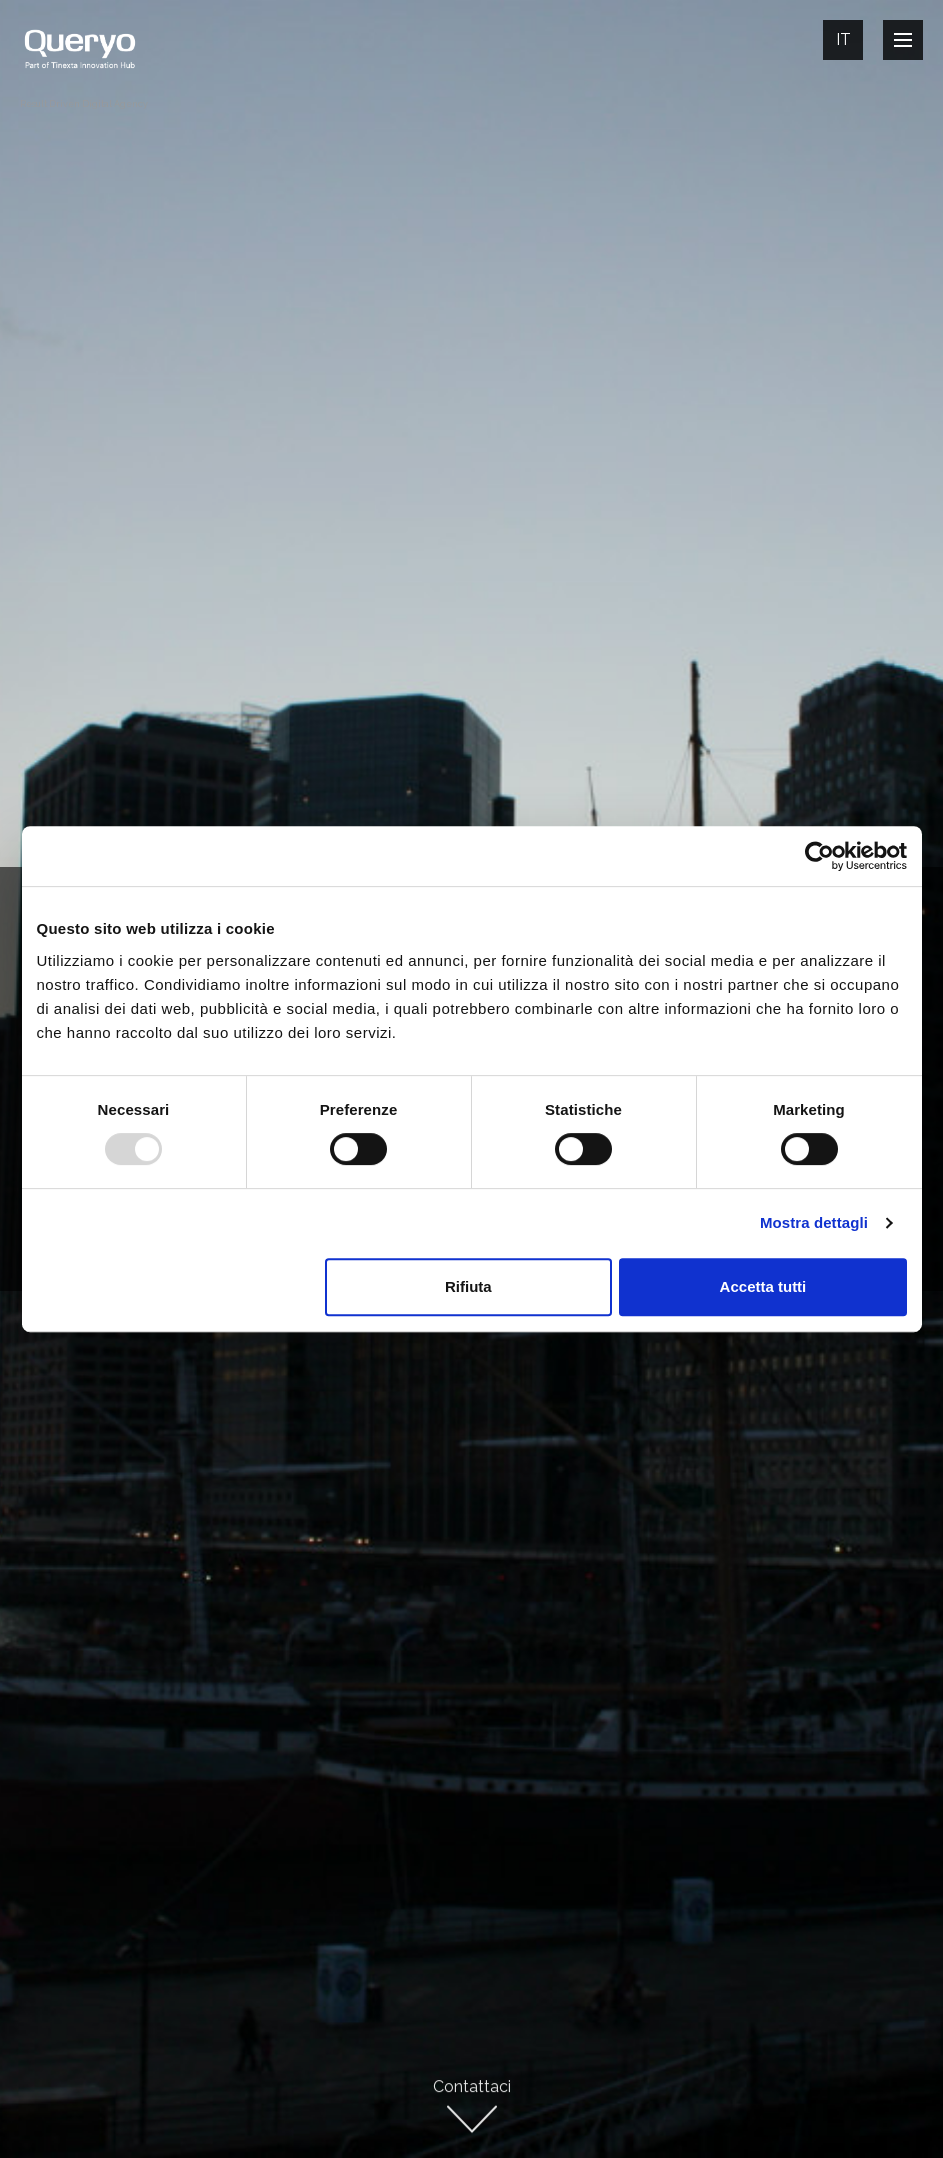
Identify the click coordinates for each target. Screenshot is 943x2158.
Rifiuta (468, 1286)
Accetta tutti (763, 1286)
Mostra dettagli (814, 1222)
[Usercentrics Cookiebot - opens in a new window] (819, 856)
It (843, 39)
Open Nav (908, 39)
